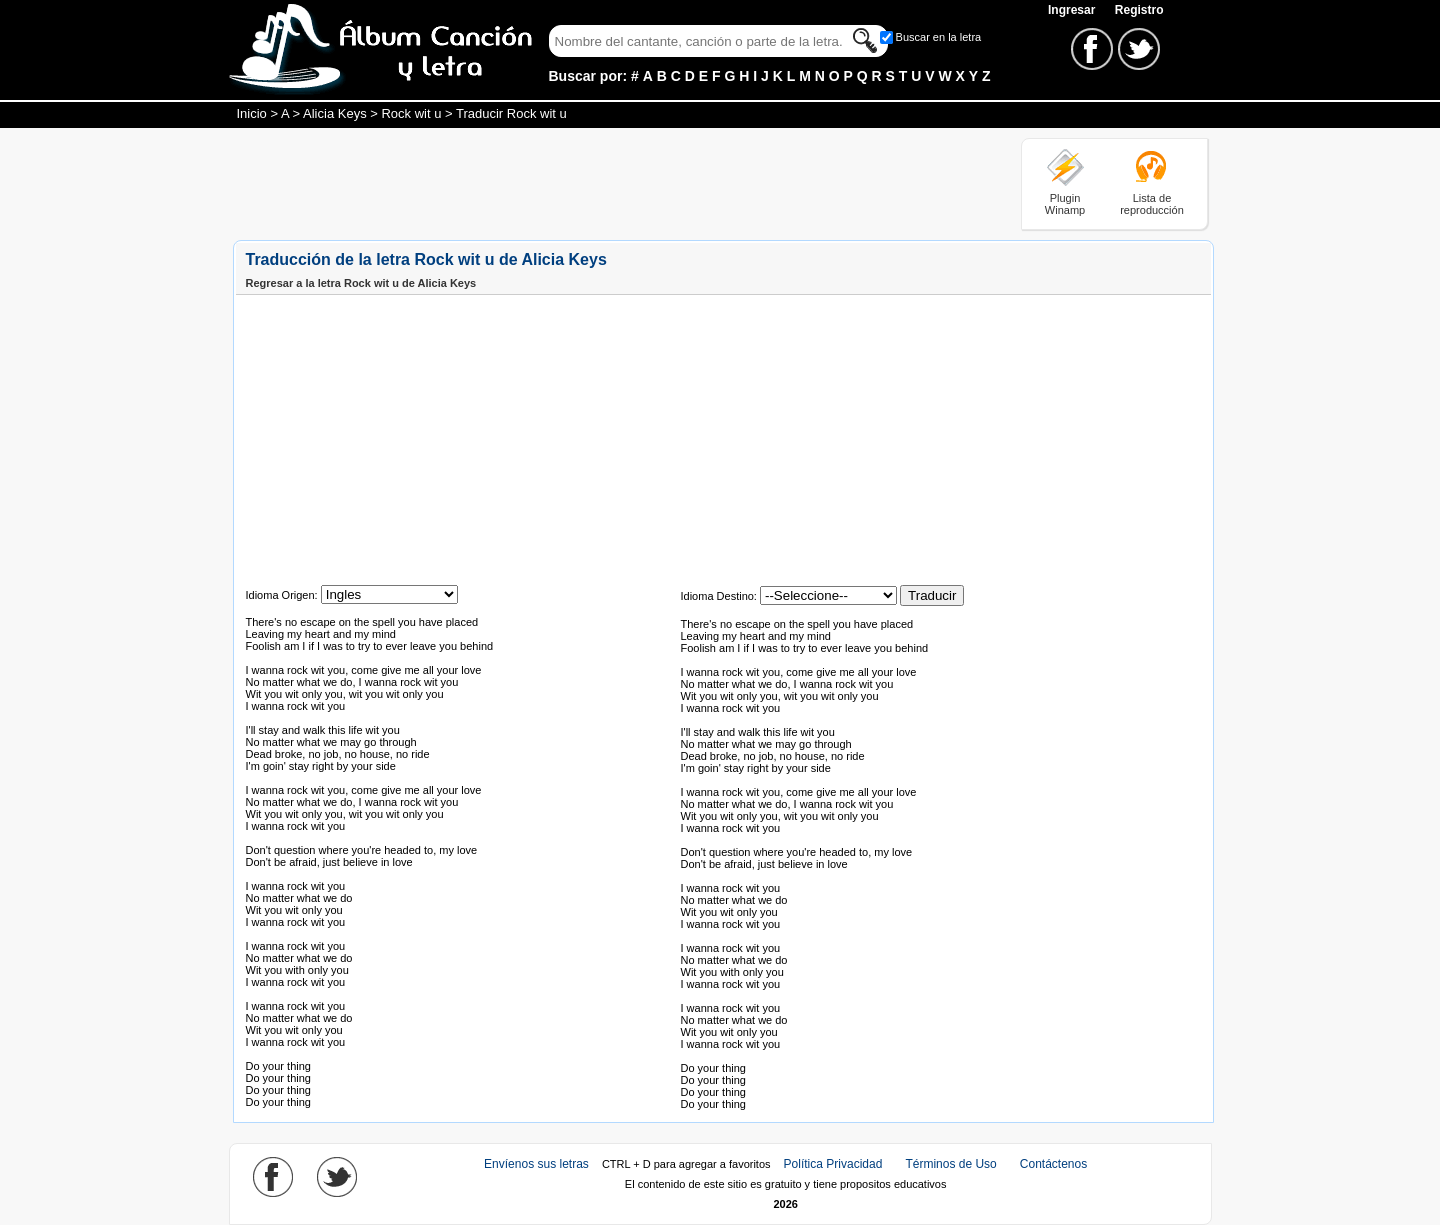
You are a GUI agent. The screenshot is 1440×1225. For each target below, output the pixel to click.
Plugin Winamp (1065, 204)
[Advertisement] (597, 183)
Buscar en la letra (939, 37)
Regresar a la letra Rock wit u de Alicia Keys (361, 283)
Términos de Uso (950, 1164)
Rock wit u (411, 113)
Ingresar (1073, 10)
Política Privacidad (833, 1164)
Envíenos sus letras (536, 1164)
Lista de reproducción (1152, 204)
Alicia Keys (335, 113)
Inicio (252, 113)
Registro (1139, 10)
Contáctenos (1053, 1164)
